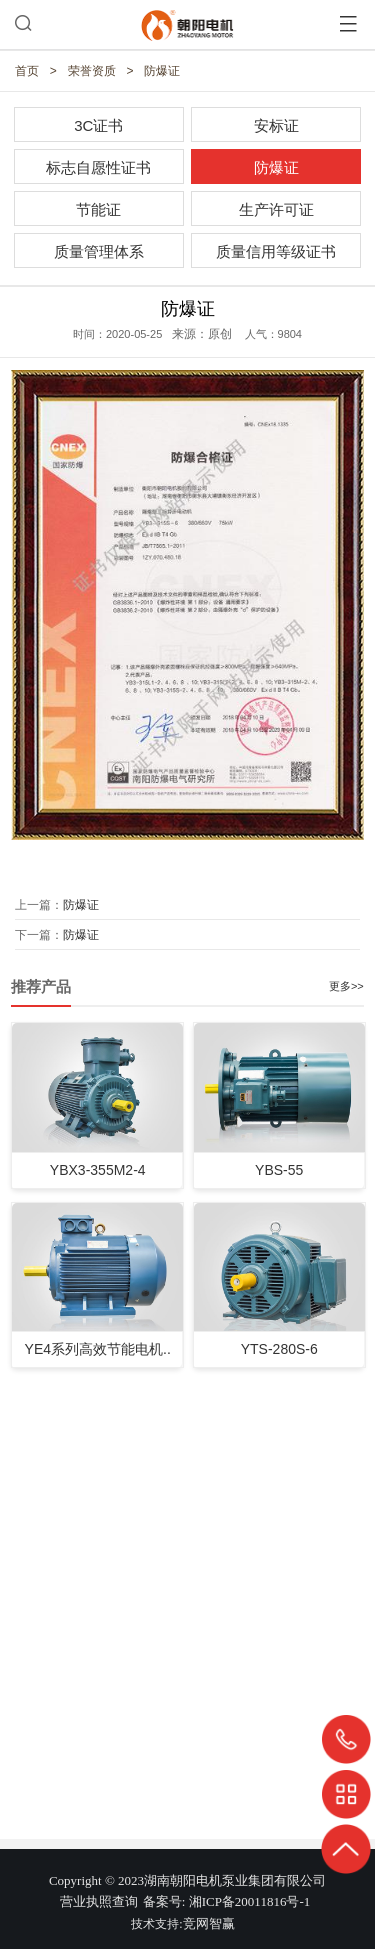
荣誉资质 (92, 71)
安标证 (276, 125)
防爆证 (162, 71)
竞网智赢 (209, 1923)
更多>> (346, 986)
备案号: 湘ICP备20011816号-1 (226, 1901)
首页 (27, 71)
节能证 (98, 209)
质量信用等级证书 (276, 251)
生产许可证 (276, 209)
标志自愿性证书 (98, 167)
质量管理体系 (99, 251)
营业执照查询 (99, 1901)
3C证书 (98, 125)
